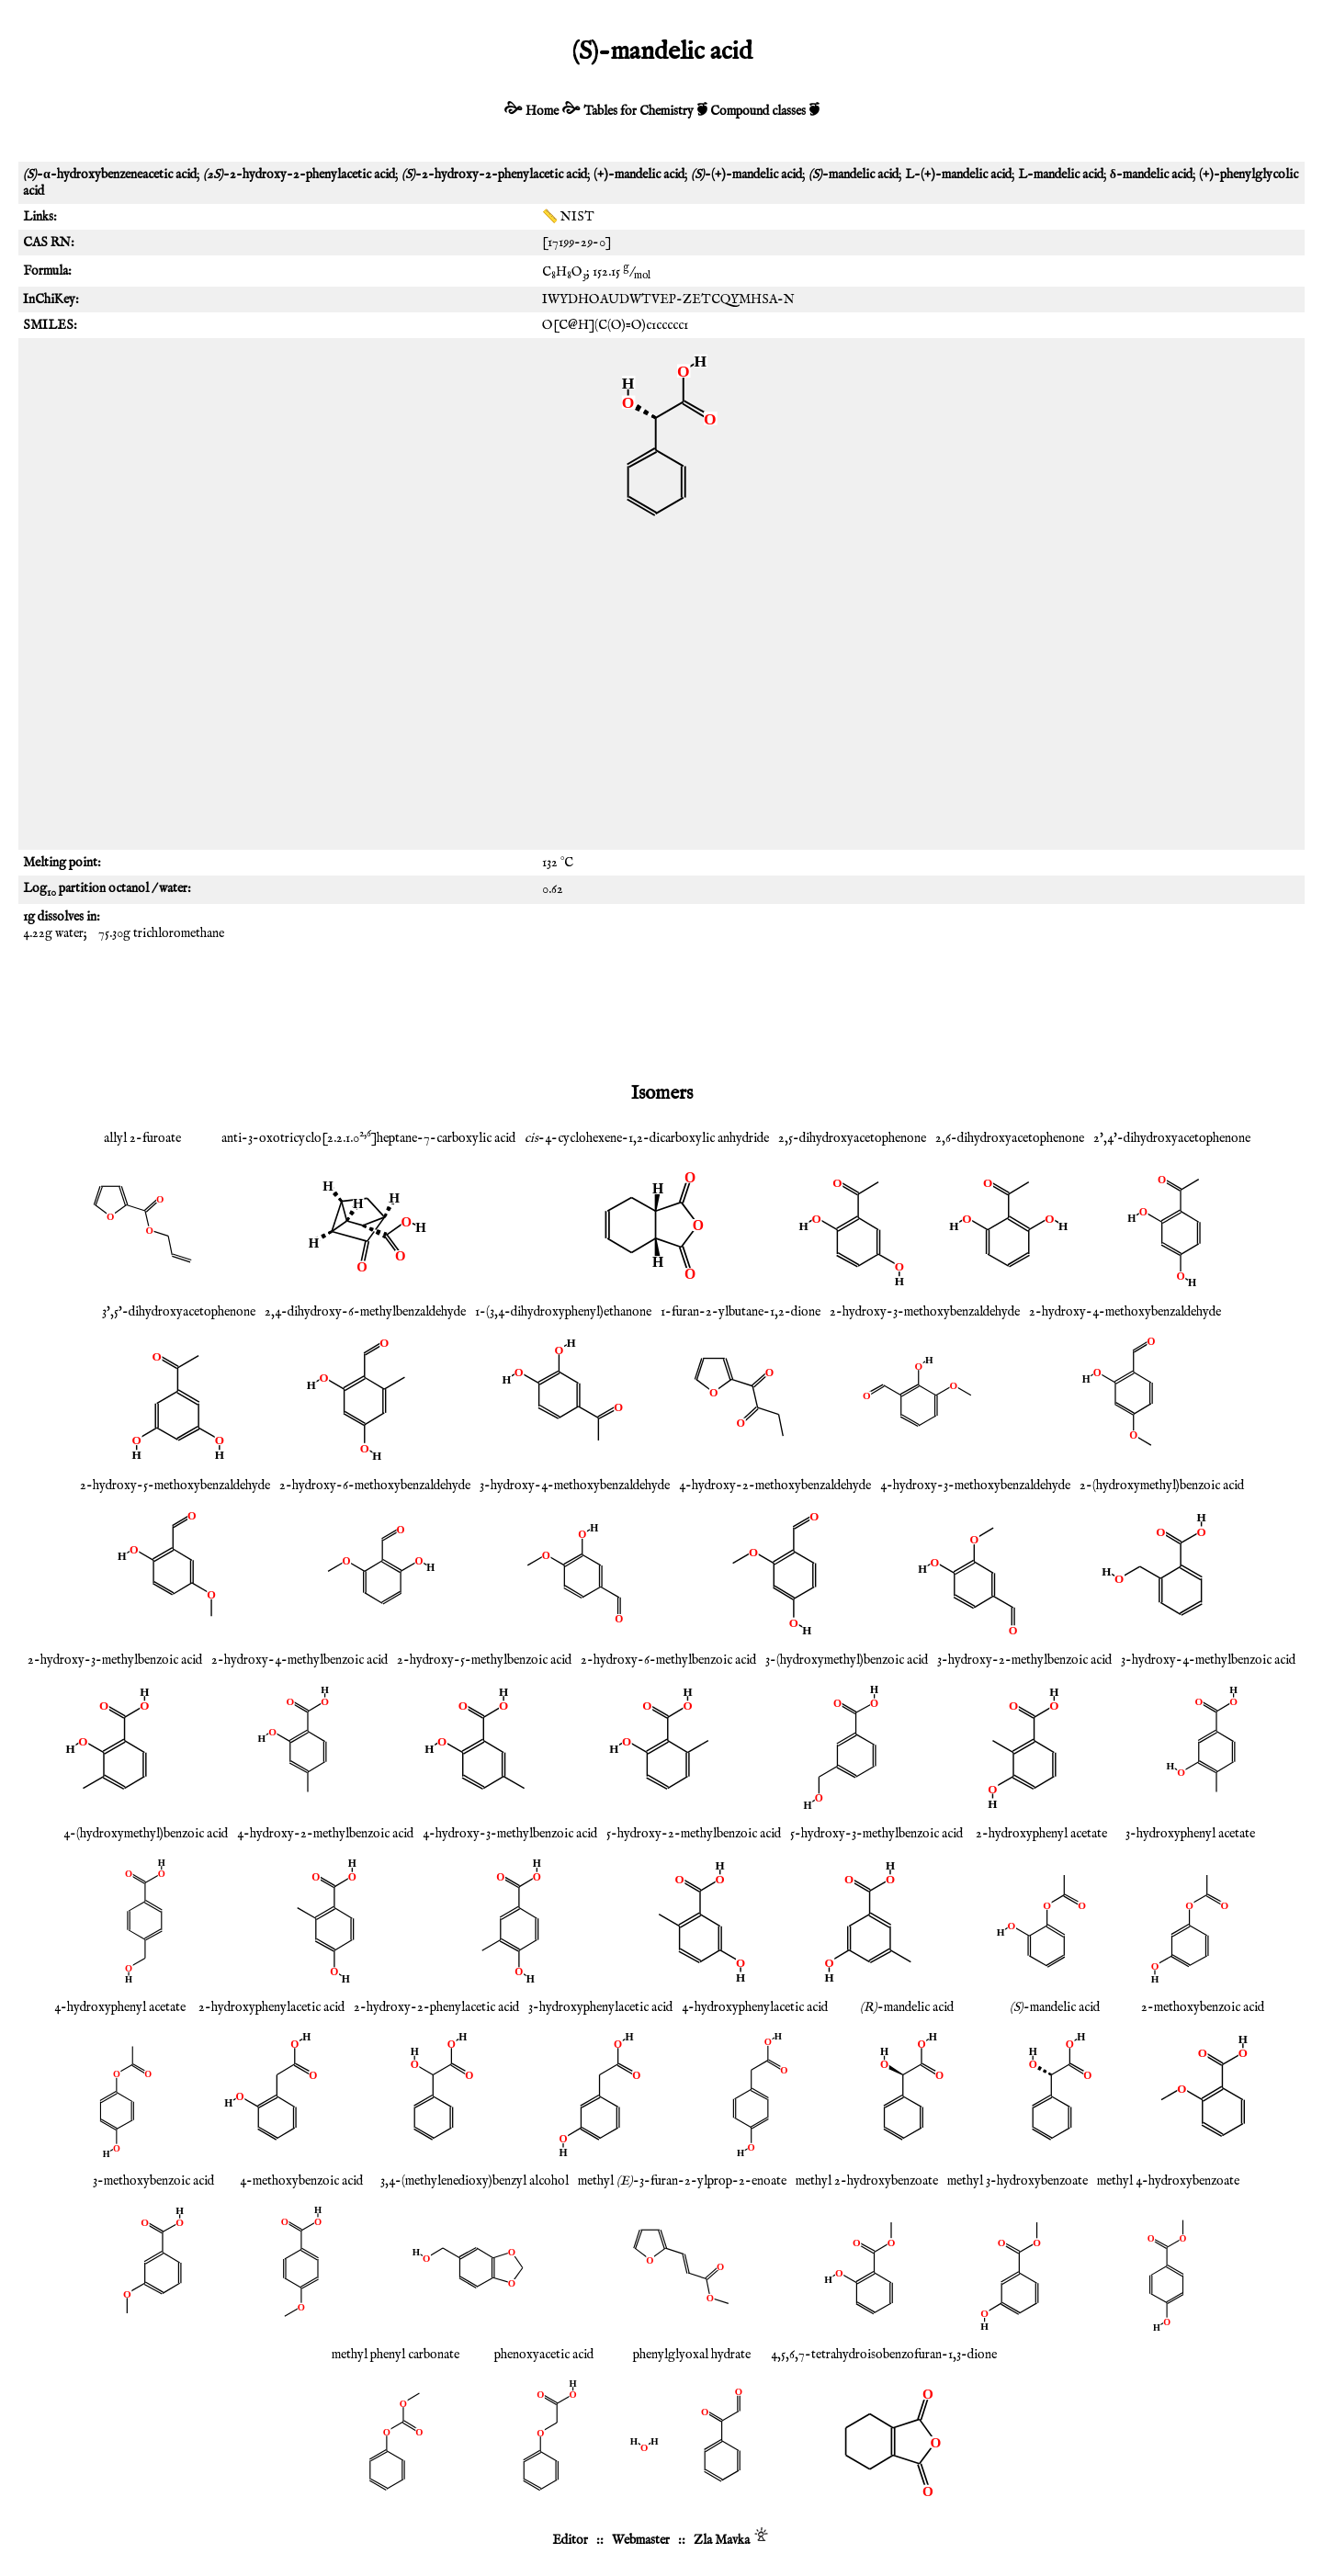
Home (542, 111)
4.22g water (53, 933)
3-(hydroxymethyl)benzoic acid (846, 1660)
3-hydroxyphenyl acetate (1190, 1833)
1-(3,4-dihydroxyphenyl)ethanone (563, 1312)
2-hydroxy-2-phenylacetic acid (436, 2007)
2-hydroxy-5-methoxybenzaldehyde (175, 1485)
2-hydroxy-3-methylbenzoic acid (115, 1660)
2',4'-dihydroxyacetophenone (1171, 1138)
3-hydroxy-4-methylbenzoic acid (1208, 1660)
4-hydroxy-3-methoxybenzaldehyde (975, 1485)
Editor (570, 2540)
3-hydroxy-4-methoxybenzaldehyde (575, 1485)
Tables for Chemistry (638, 111)
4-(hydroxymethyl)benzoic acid (145, 1833)
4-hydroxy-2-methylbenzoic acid (325, 1833)
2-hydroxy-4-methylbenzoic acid (299, 1660)
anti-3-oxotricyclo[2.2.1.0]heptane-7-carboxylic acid (368, 1138)
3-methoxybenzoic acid (153, 2181)
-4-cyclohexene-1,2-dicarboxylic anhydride (647, 1138)
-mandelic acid (907, 2007)
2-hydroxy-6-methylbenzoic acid (668, 1660)
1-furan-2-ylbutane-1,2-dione (740, 1312)
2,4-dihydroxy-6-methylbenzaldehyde (365, 1312)
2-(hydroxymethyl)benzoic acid (1162, 1485)
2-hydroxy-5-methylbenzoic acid (484, 1660)
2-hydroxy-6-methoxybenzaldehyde (374, 1485)
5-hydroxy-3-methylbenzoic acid (876, 1833)
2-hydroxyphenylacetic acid (271, 2007)
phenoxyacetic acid (544, 2354)
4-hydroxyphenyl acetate (120, 2007)
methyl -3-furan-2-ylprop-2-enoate (682, 2181)
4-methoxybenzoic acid (301, 2181)
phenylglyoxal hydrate (692, 2354)
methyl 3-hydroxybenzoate (1017, 2181)
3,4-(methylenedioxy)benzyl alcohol (474, 2181)
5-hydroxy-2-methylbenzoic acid (693, 1833)
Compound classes (758, 111)
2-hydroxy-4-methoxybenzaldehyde (1125, 1312)
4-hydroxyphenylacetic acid (755, 2007)
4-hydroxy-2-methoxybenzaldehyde (775, 1485)
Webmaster (641, 2540)
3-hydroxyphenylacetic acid (600, 2007)
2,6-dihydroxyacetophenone (1009, 1138)
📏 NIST (568, 217)
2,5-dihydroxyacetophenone (852, 1138)
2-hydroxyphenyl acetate (1041, 1833)
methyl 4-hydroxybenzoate (1168, 2181)
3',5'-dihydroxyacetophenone (178, 1312)
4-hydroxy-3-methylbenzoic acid (510, 1833)
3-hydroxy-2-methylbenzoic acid (1024, 1660)
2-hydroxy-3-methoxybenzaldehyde (925, 1312)
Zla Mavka (722, 2540)
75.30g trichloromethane (161, 933)
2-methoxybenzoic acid (1202, 2007)
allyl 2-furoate (142, 1138)
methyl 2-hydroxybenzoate (867, 2181)
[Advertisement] (661, 698)
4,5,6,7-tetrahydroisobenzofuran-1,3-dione (884, 2354)
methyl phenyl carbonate (395, 2354)
